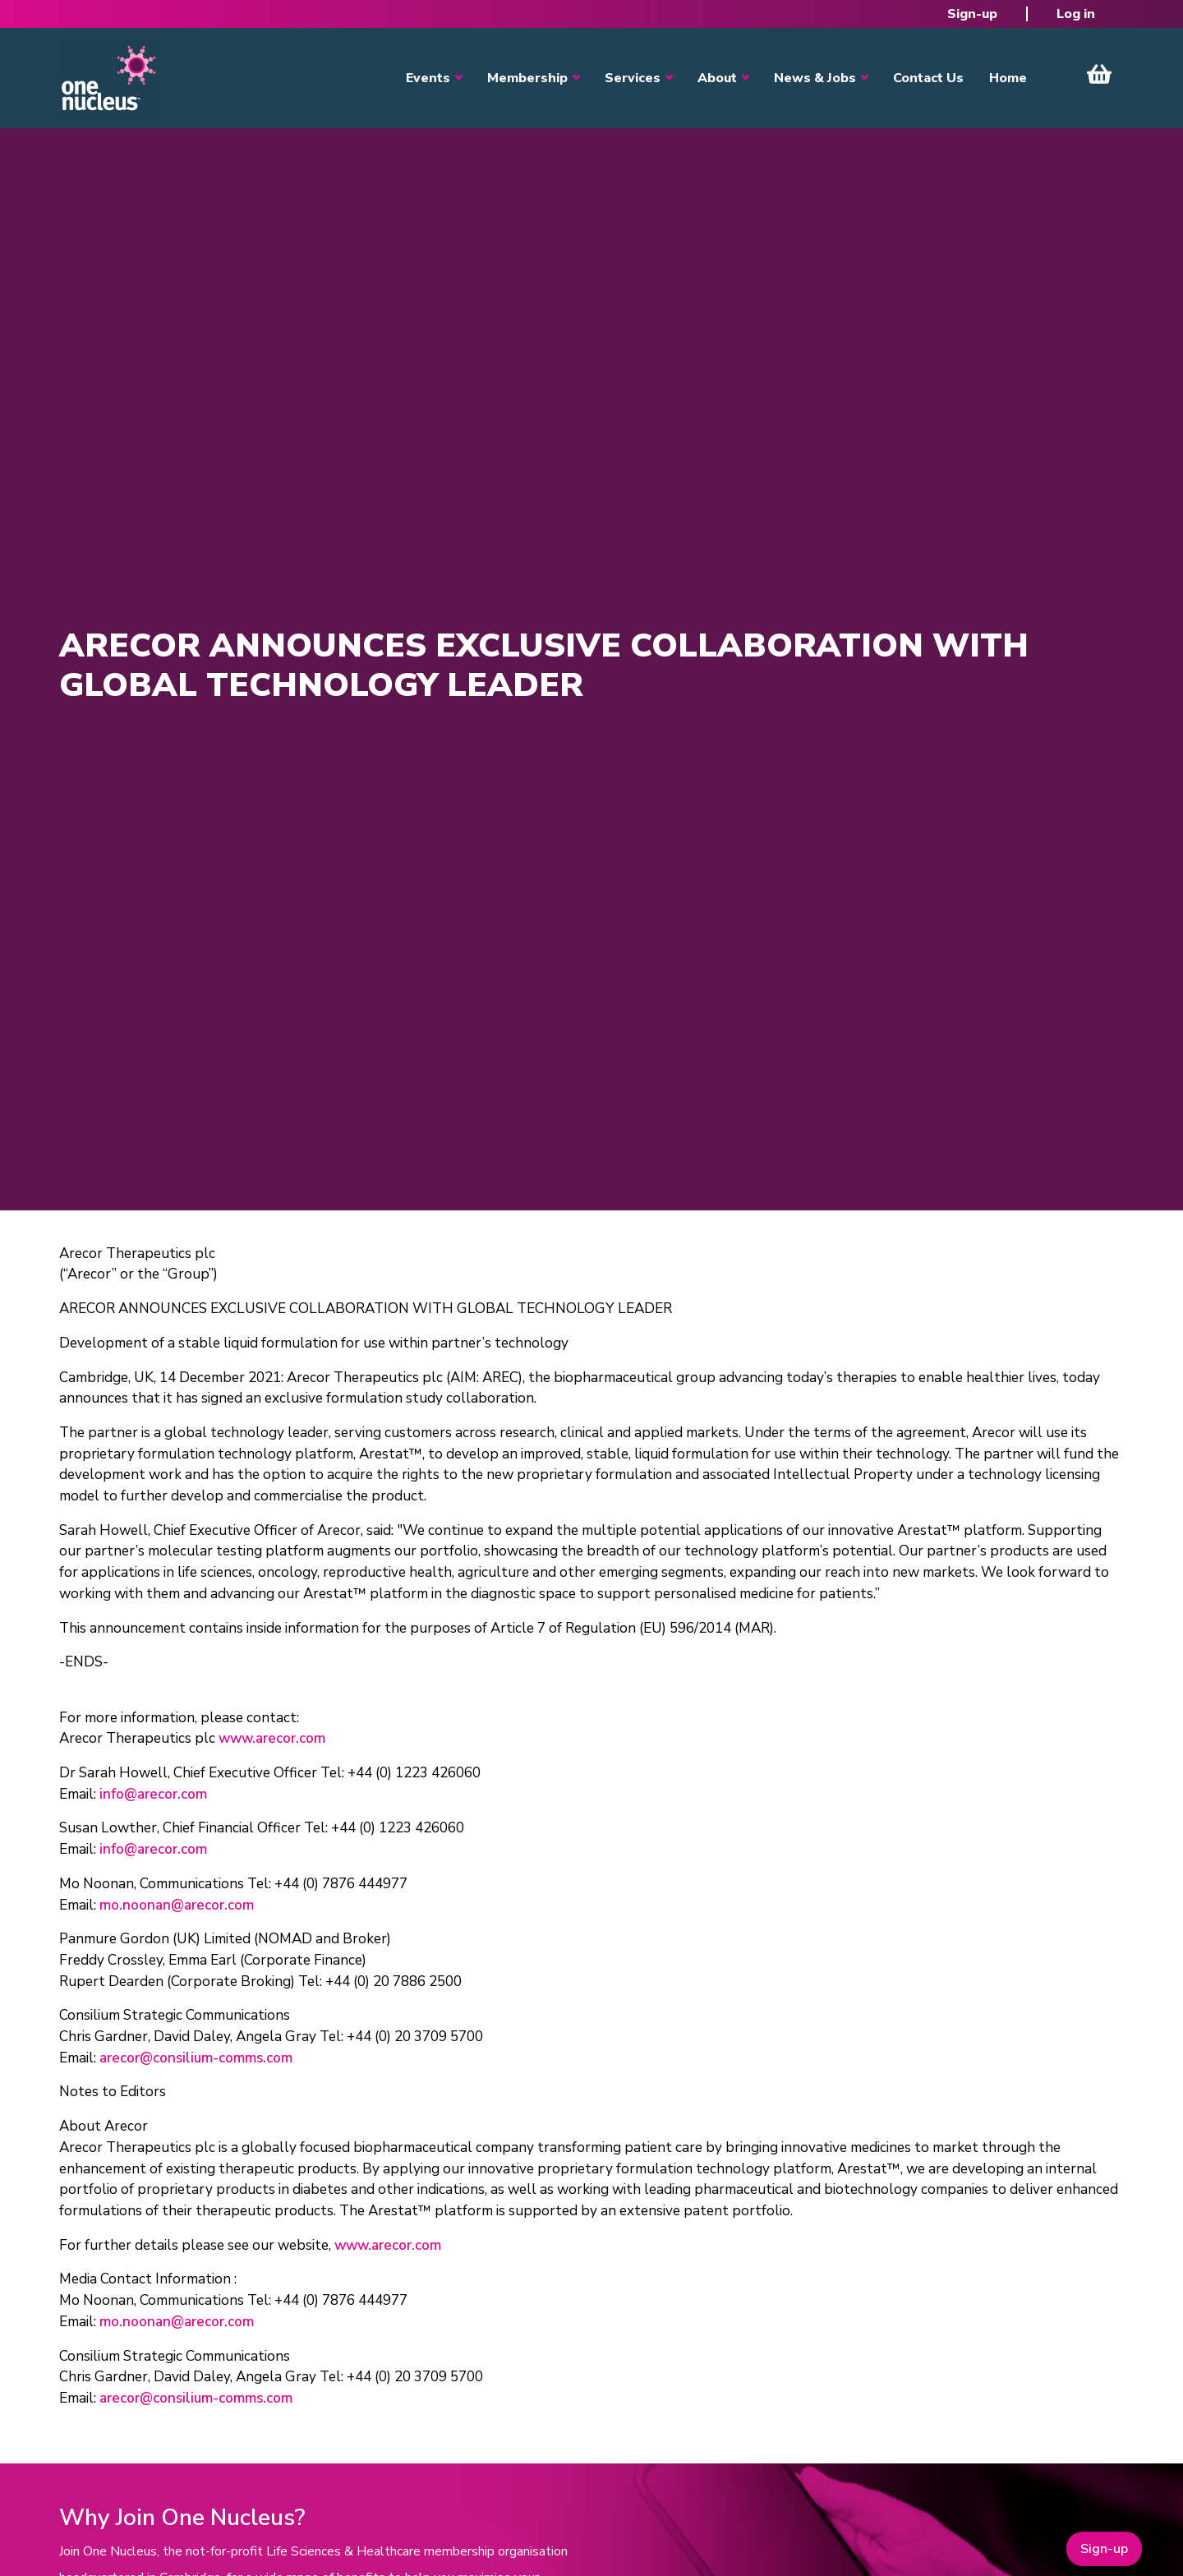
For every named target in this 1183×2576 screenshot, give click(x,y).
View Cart (1099, 74)
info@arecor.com (153, 1794)
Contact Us (928, 78)
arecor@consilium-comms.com (195, 2057)
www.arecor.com (272, 1738)
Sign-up (972, 14)
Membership (527, 78)
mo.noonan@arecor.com (176, 1905)
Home (1008, 78)
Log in (1075, 14)
